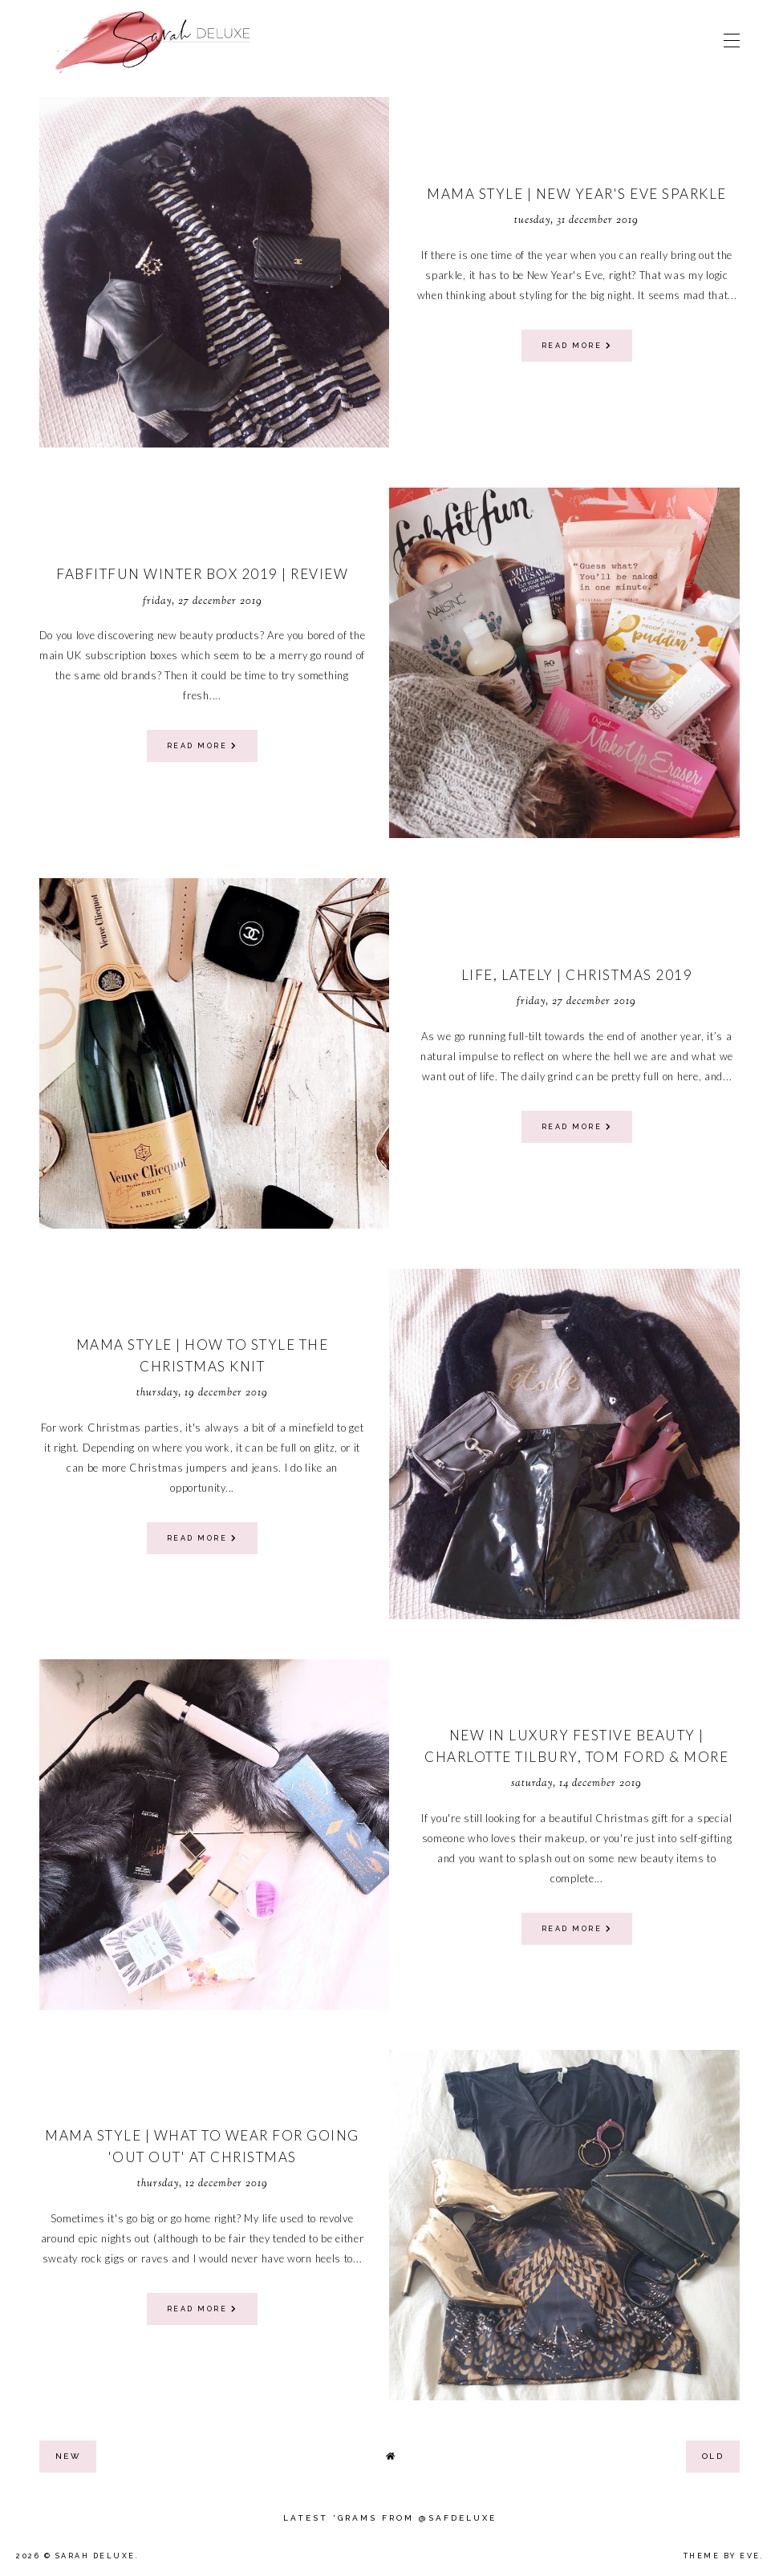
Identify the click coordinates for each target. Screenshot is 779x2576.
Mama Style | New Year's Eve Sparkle (577, 193)
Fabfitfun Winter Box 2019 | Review (202, 573)
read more (577, 346)
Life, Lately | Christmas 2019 (577, 974)
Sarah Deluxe (95, 2556)
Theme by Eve (722, 2556)
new (68, 2456)
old (713, 2456)
